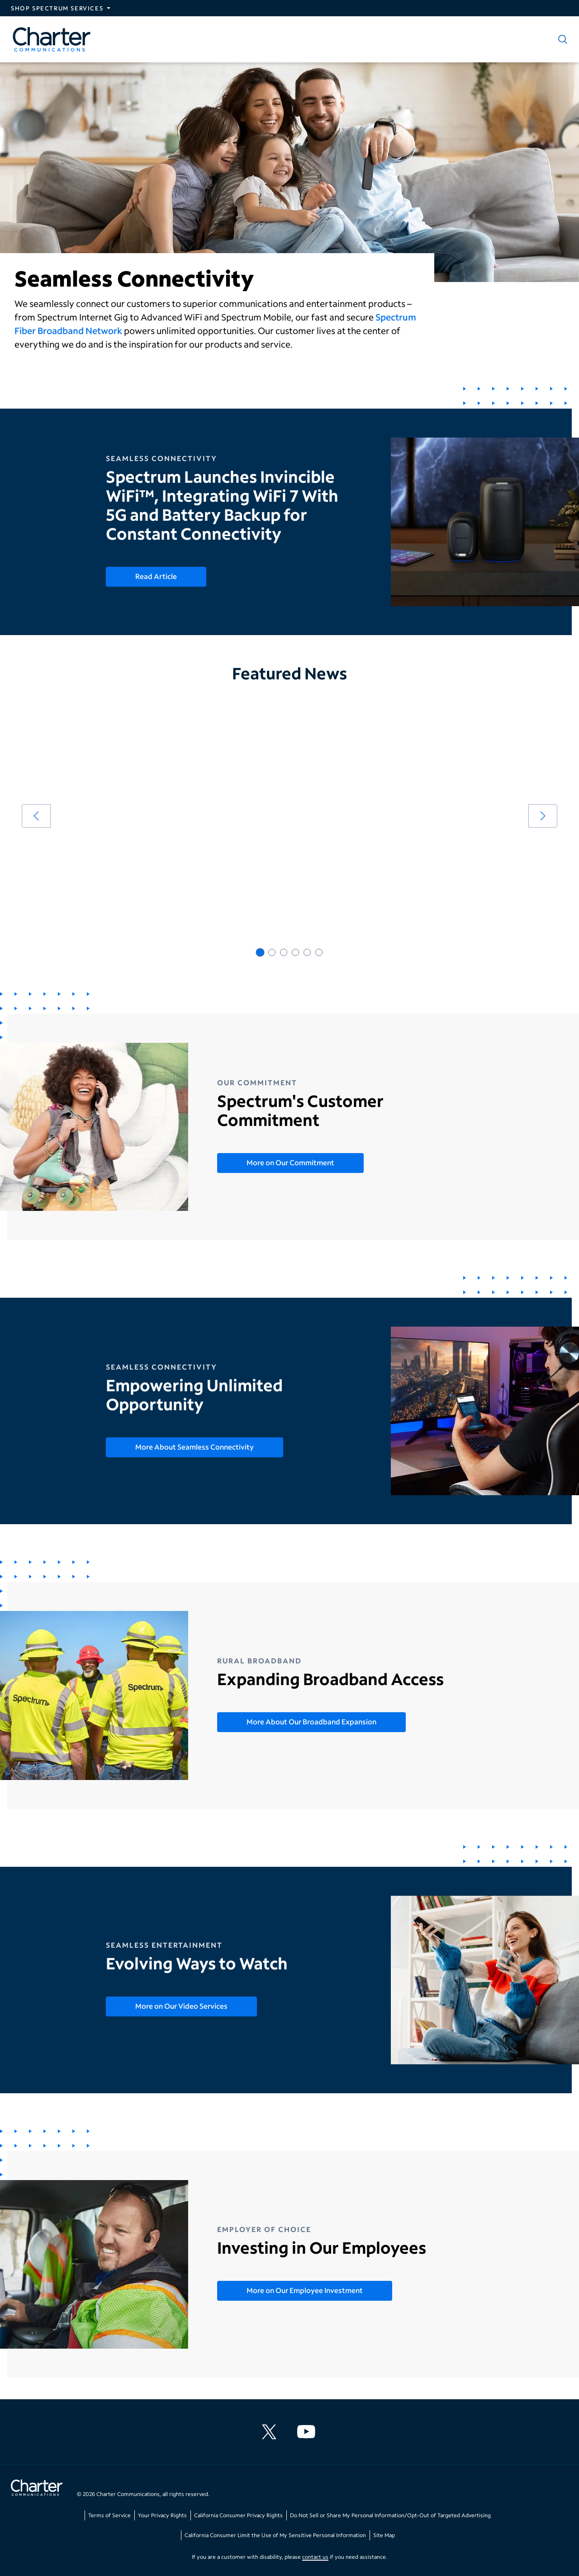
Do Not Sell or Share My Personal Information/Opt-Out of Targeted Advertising (390, 2515)
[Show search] (561, 39)
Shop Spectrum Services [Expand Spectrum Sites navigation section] (57, 8)
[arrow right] (542, 816)
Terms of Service (109, 2515)
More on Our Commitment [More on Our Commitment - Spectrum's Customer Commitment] (290, 1162)
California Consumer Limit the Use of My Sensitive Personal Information (275, 2535)
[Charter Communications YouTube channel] (308, 2432)
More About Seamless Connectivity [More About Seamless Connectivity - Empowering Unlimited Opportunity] (194, 1446)
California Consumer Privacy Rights (238, 2515)
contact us (315, 2556)
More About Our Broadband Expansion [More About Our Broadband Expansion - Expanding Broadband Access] (311, 1721)
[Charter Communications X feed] (271, 2432)
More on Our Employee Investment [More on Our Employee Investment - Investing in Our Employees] (305, 2290)
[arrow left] (36, 816)
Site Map (384, 2535)
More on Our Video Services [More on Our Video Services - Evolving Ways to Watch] (181, 2006)
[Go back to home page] (36, 2488)
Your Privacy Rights (162, 2515)
